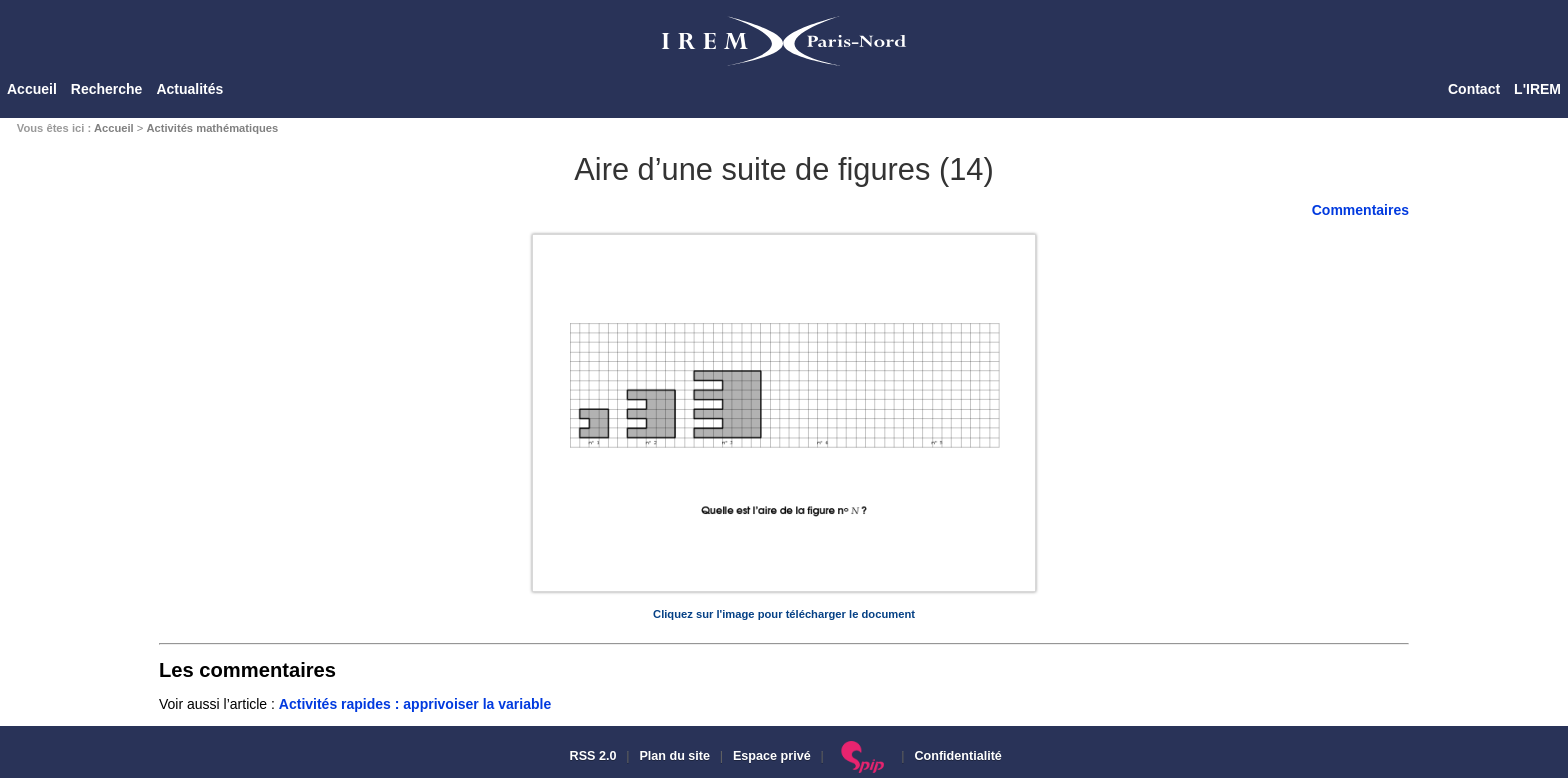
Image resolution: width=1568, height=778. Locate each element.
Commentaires (1360, 210)
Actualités (189, 89)
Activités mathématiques (212, 128)
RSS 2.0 (591, 756)
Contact (1474, 89)
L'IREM (1537, 89)
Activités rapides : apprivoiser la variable (415, 704)
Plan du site (674, 756)
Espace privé (772, 756)
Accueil (32, 89)
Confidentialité (957, 756)
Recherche (107, 89)
